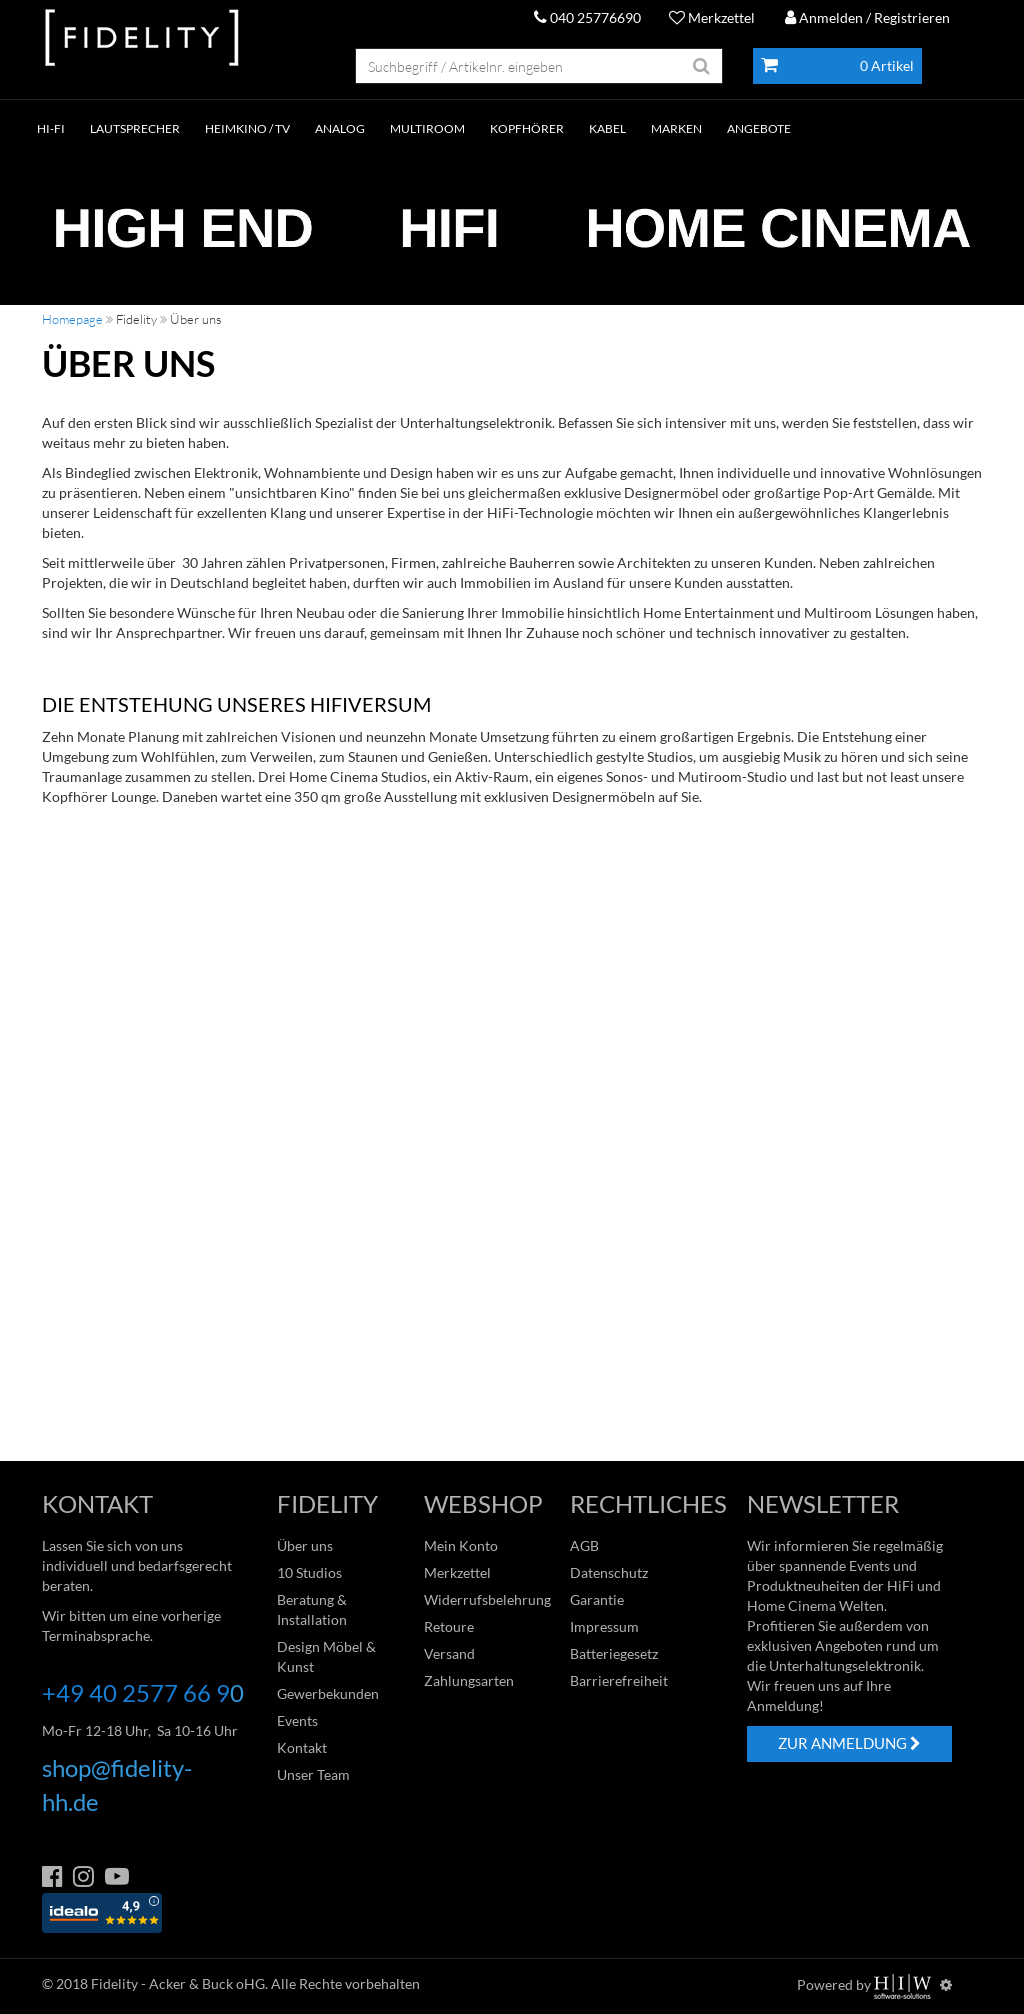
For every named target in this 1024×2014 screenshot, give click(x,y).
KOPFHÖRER (527, 128)
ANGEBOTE (759, 128)
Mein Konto (461, 1545)
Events (297, 1720)
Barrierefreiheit (619, 1680)
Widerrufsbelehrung (487, 1599)
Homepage (72, 319)
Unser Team (313, 1774)
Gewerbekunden (328, 1693)
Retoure (449, 1626)
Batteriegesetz (614, 1653)
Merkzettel (712, 17)
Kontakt (302, 1747)
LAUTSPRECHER (135, 128)
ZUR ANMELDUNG (849, 1743)
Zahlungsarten (469, 1680)
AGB (584, 1545)
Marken (676, 128)
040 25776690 (587, 17)
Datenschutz (609, 1572)
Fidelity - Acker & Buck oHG (178, 1983)
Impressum (604, 1626)
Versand (449, 1653)
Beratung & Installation (312, 1609)
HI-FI (51, 128)
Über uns (305, 1545)
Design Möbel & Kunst (326, 1656)
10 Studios (309, 1572)
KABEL (607, 128)
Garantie (597, 1599)
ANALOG (340, 128)
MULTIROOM (427, 128)
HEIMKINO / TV (247, 128)
